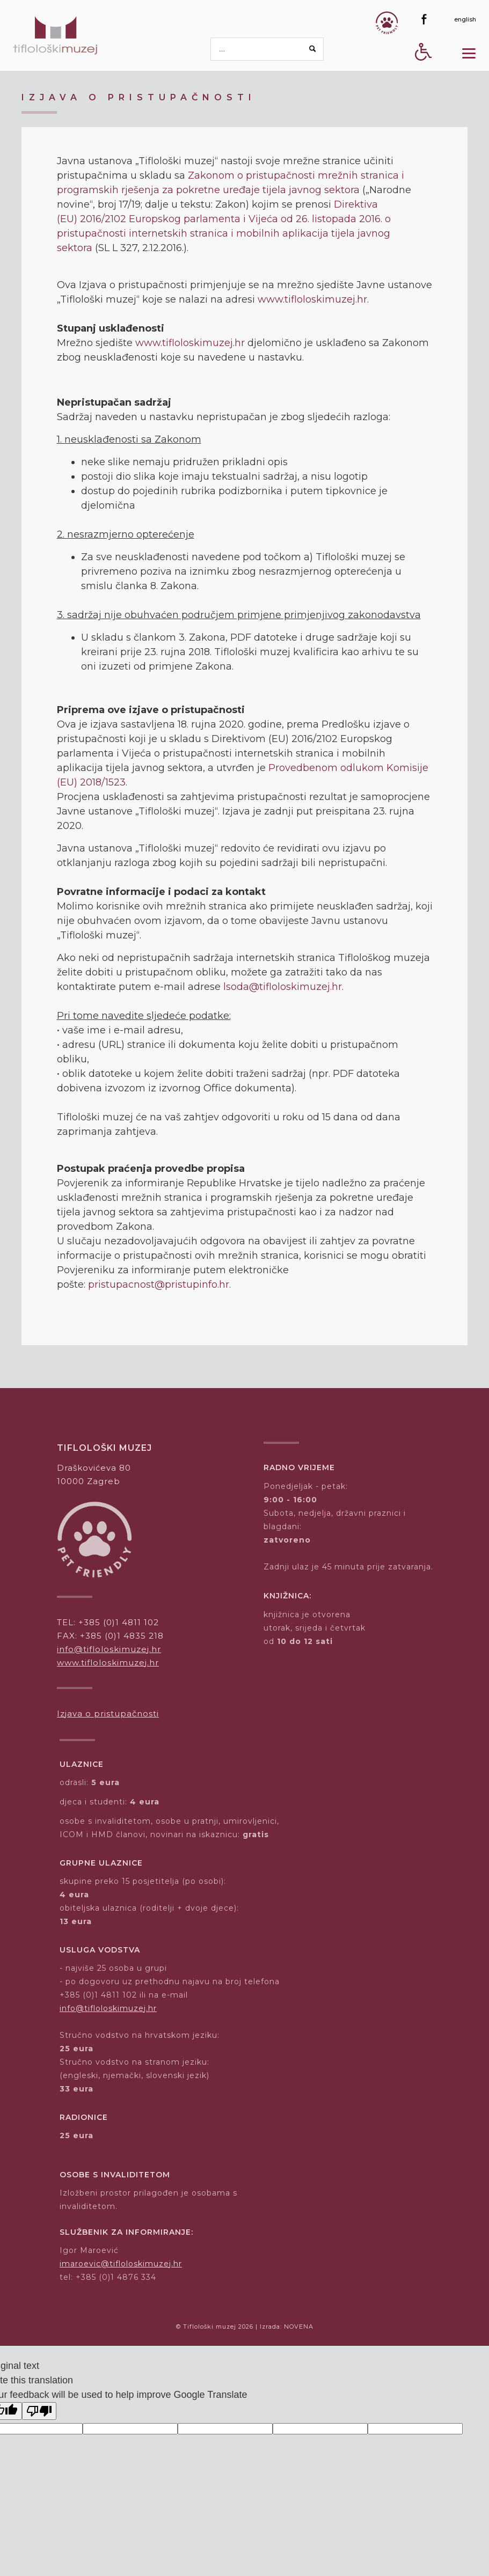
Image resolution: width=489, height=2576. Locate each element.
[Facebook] (424, 19)
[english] (465, 19)
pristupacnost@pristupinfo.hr (158, 1284)
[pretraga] (267, 49)
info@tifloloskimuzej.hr (109, 1649)
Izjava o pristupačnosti (108, 1713)
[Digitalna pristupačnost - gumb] (423, 70)
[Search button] (313, 49)
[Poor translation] (39, 2411)
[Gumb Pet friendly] (386, 23)
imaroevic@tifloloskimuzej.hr (121, 2264)
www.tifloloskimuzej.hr (312, 299)
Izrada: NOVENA (286, 2326)
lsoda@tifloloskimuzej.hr (282, 987)
